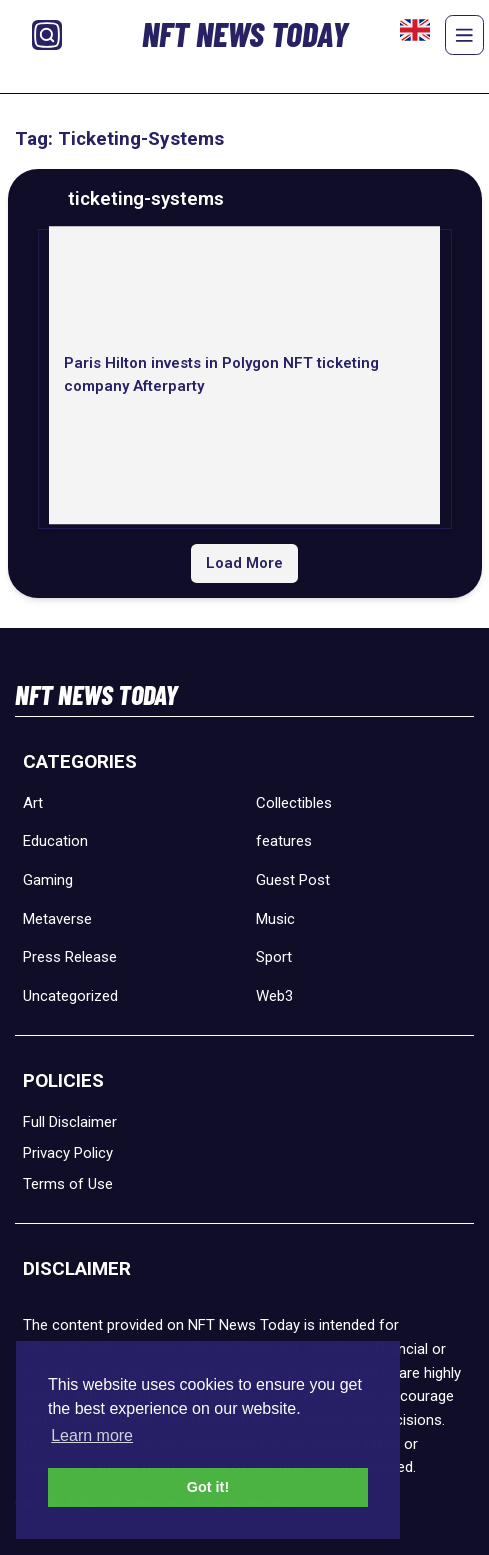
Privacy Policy (68, 1153)
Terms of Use (68, 1184)
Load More (244, 563)
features (284, 841)
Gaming (48, 880)
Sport (274, 957)
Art (33, 803)
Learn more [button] (92, 1435)
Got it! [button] (208, 1487)
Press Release (70, 957)
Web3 (274, 996)
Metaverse (57, 919)
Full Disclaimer (70, 1122)
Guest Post (293, 880)
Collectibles (294, 803)
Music (275, 919)
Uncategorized (70, 996)
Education (55, 841)
